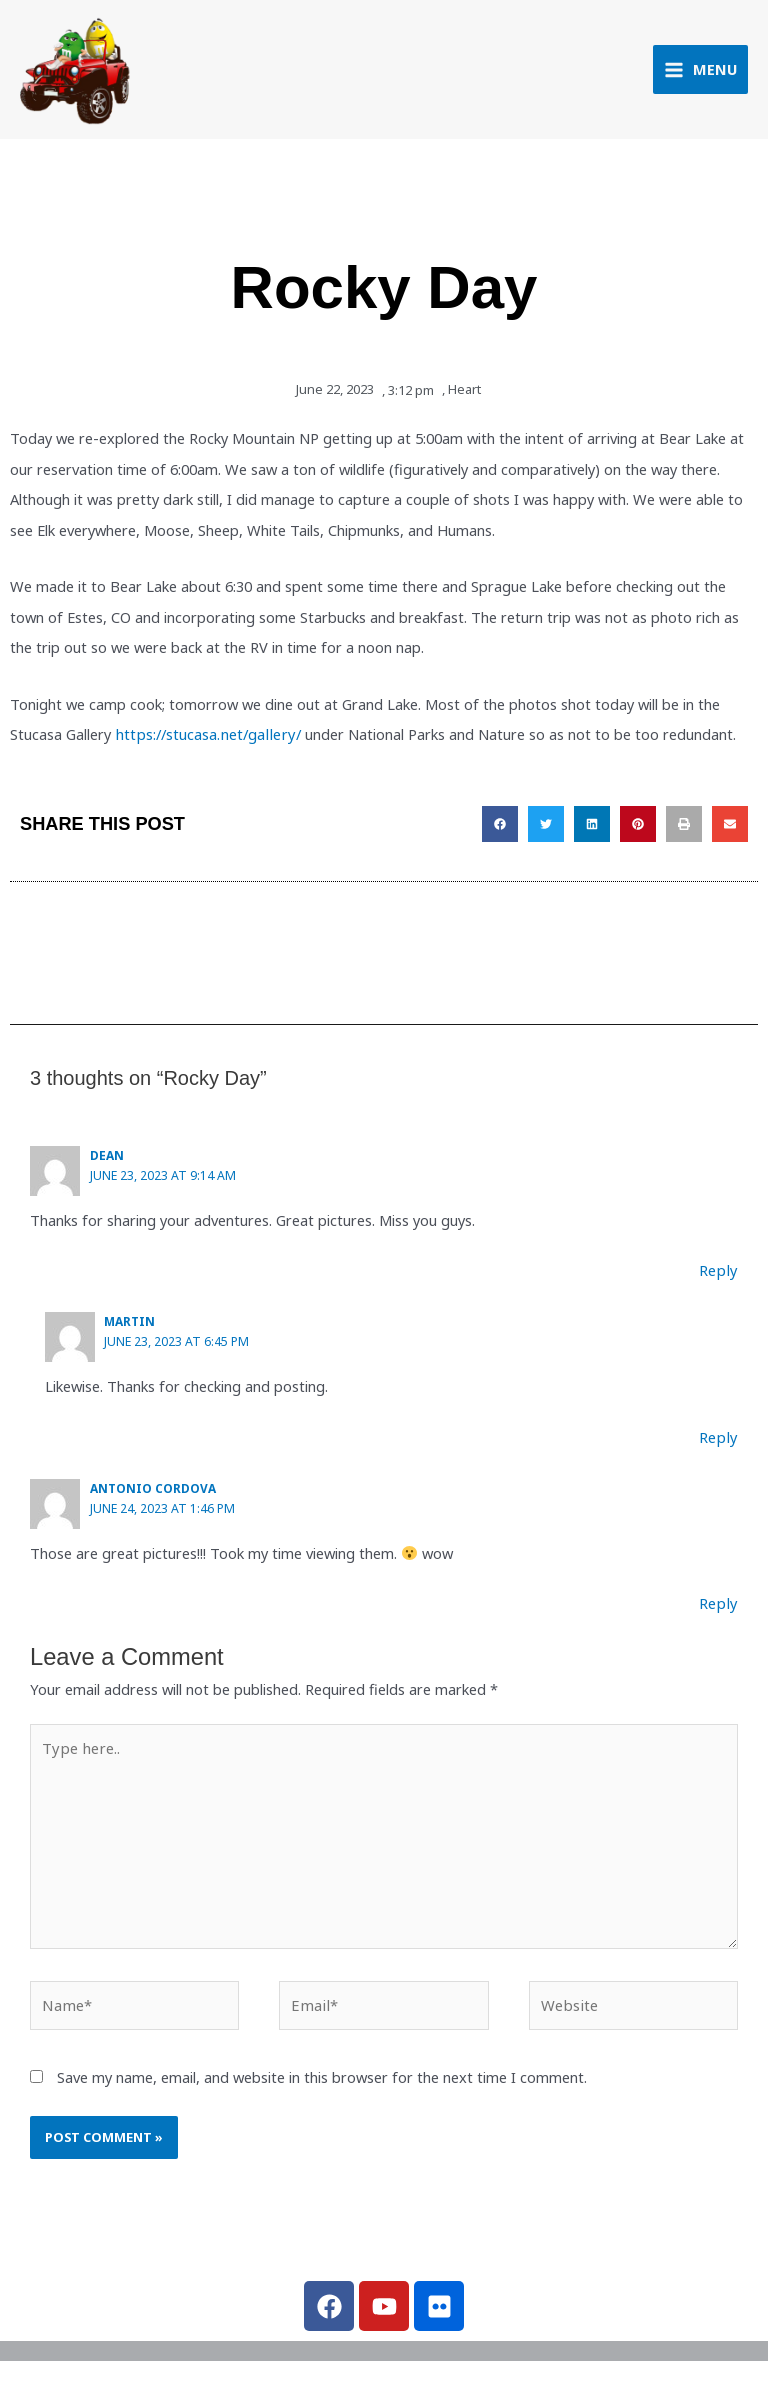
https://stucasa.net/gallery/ (202, 742)
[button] (500, 831)
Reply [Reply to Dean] (720, 1276)
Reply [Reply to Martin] (720, 1442)
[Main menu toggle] (700, 73)
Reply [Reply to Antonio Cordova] (720, 1607)
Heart (464, 398)
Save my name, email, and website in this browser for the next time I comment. (322, 2078)
